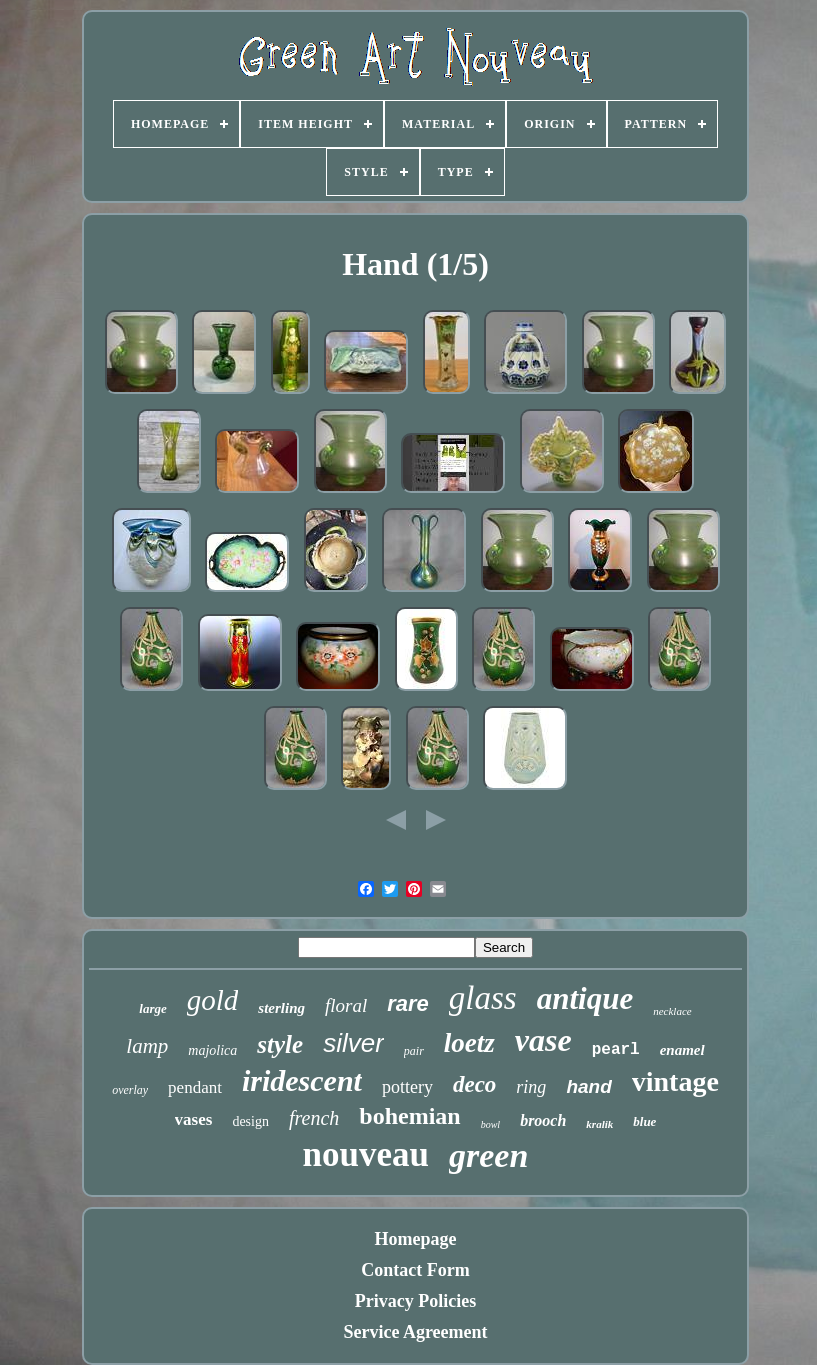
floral (346, 1005)
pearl (616, 1050)
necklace (672, 1011)
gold (213, 1000)
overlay (130, 1090)
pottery (407, 1087)
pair (414, 1051)
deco (474, 1084)
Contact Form (415, 1270)
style (280, 1044)
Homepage (416, 1239)
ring (531, 1087)
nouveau (366, 1154)
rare (408, 1003)
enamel (682, 1050)
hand (588, 1086)
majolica (212, 1050)
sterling (281, 1008)
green (488, 1155)
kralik (599, 1124)
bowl (490, 1124)
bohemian (409, 1116)
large (152, 1008)
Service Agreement (415, 1332)
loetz (469, 1043)
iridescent (302, 1080)
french (314, 1118)
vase (543, 1040)
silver (353, 1043)
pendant (195, 1087)
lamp (147, 1046)
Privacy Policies (415, 1301)
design (250, 1121)
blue (644, 1121)
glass (483, 998)
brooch (543, 1120)
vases (194, 1119)
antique (585, 998)
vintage (675, 1081)
